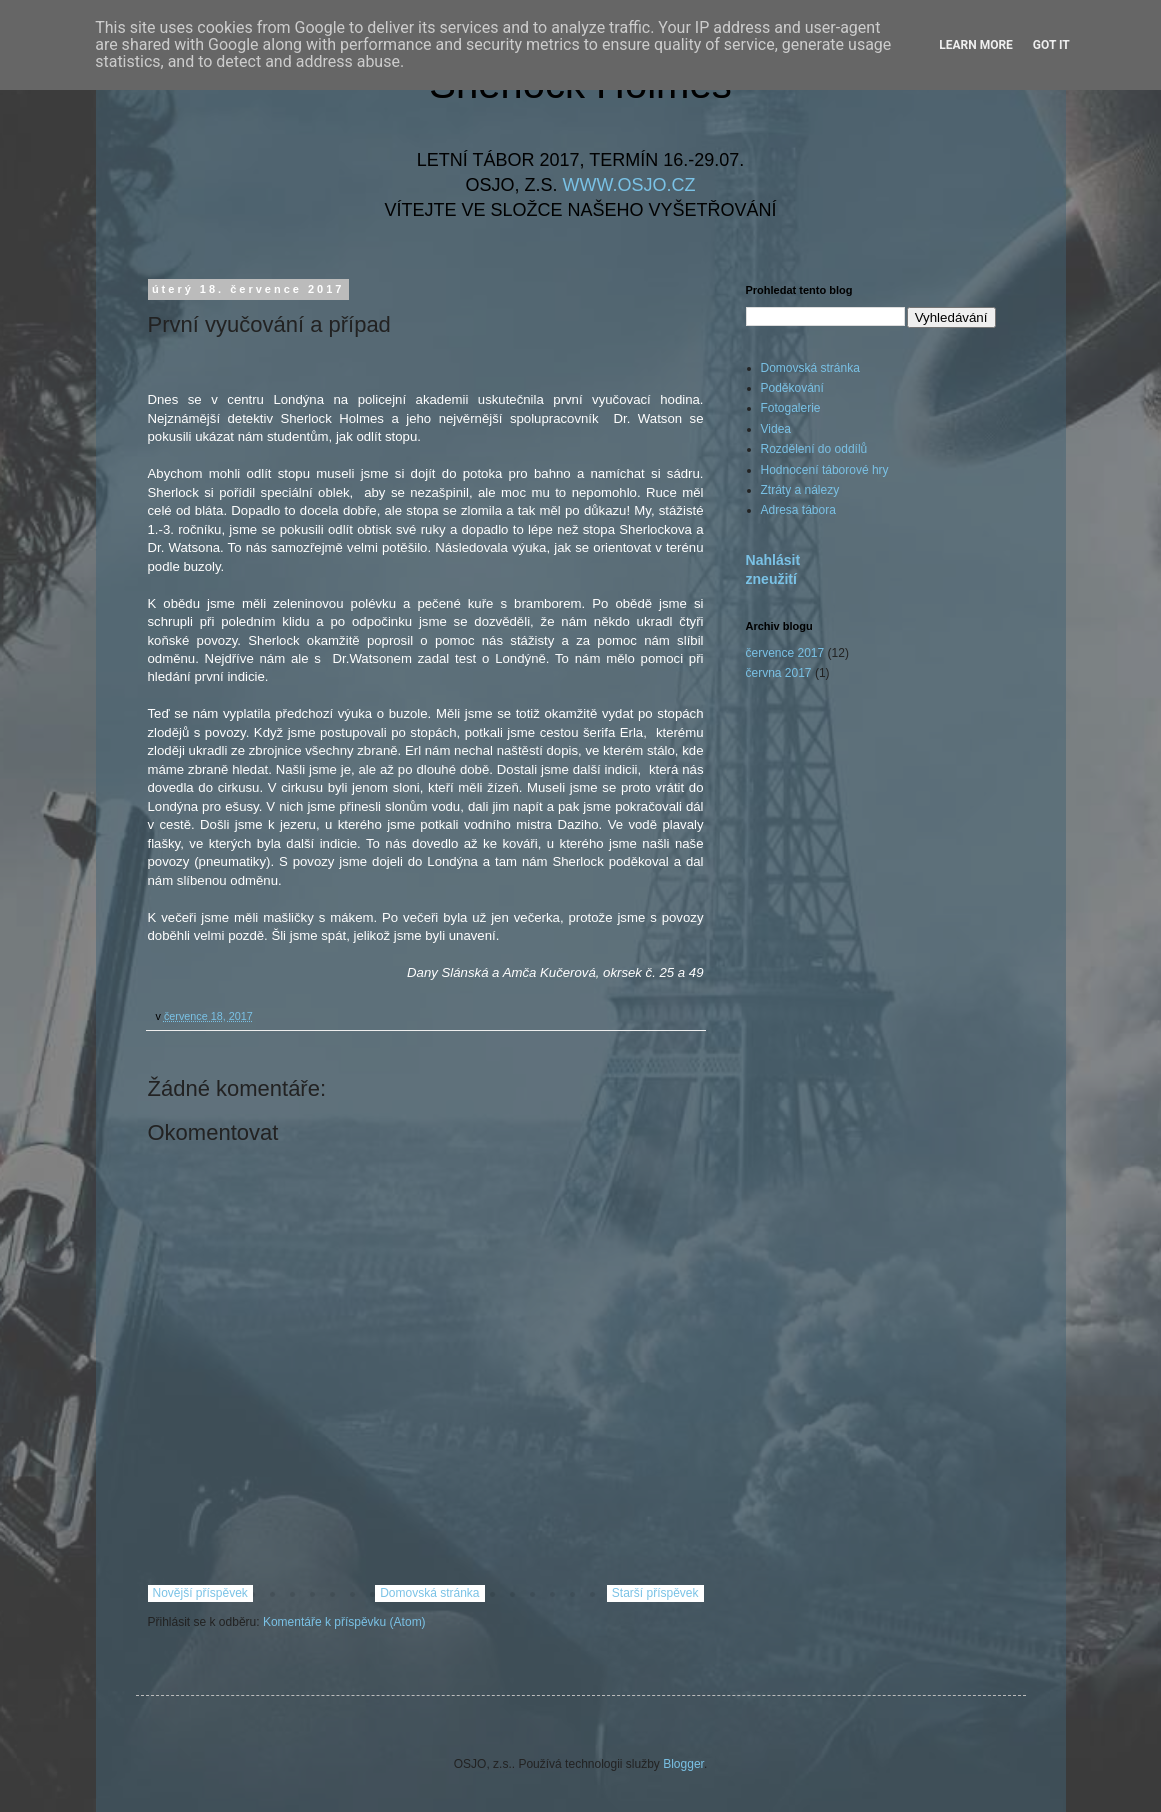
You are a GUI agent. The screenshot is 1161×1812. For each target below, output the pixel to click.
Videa (776, 429)
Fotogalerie (791, 408)
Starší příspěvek (655, 1593)
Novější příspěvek (200, 1593)
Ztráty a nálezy (800, 490)
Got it (1051, 45)
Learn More (976, 45)
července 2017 (785, 653)
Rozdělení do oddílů (814, 449)
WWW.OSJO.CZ (629, 185)
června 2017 (779, 673)
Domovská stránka (429, 1593)
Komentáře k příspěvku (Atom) (344, 1622)
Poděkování (792, 388)
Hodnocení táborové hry (825, 470)
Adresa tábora (798, 510)
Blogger (683, 1764)
